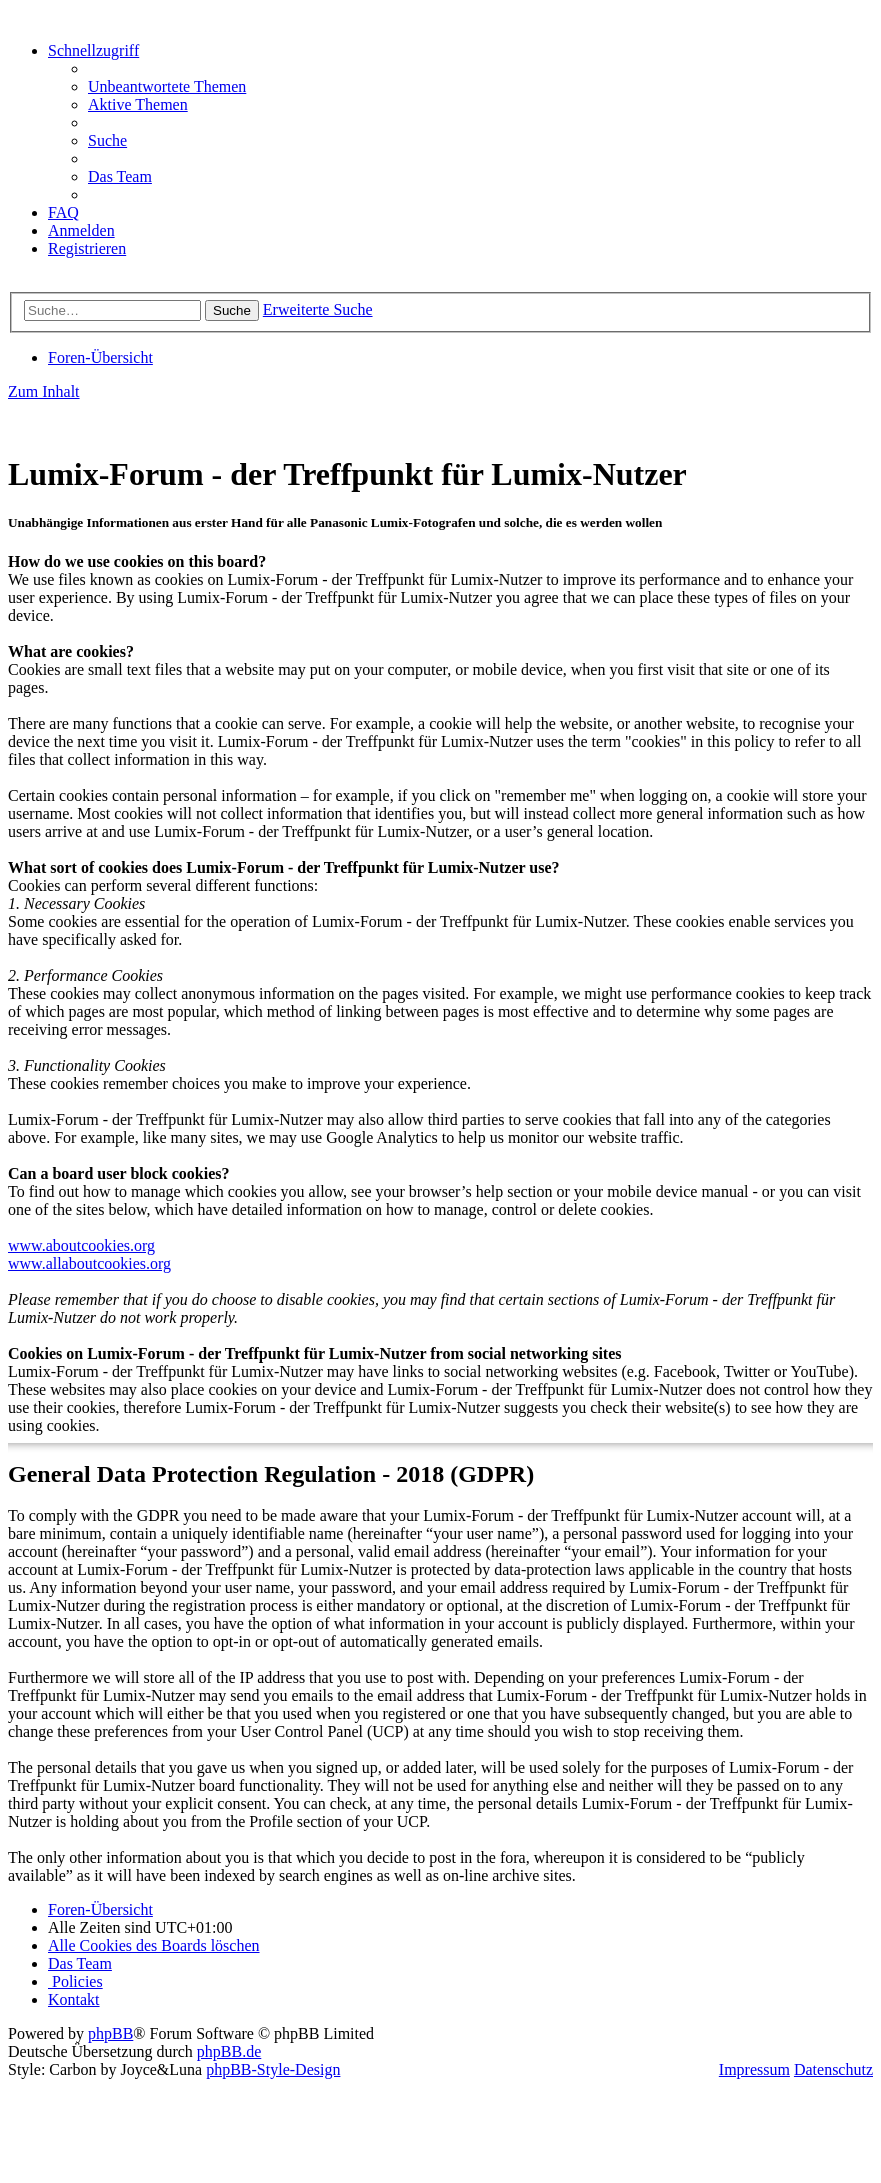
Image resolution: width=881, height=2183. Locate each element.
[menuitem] (167, 86)
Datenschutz (833, 2069)
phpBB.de (229, 2051)
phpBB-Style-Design (273, 2069)
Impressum (754, 2069)
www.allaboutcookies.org (89, 1263)
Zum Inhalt (44, 391)
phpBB (110, 2033)
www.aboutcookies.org (81, 1245)
